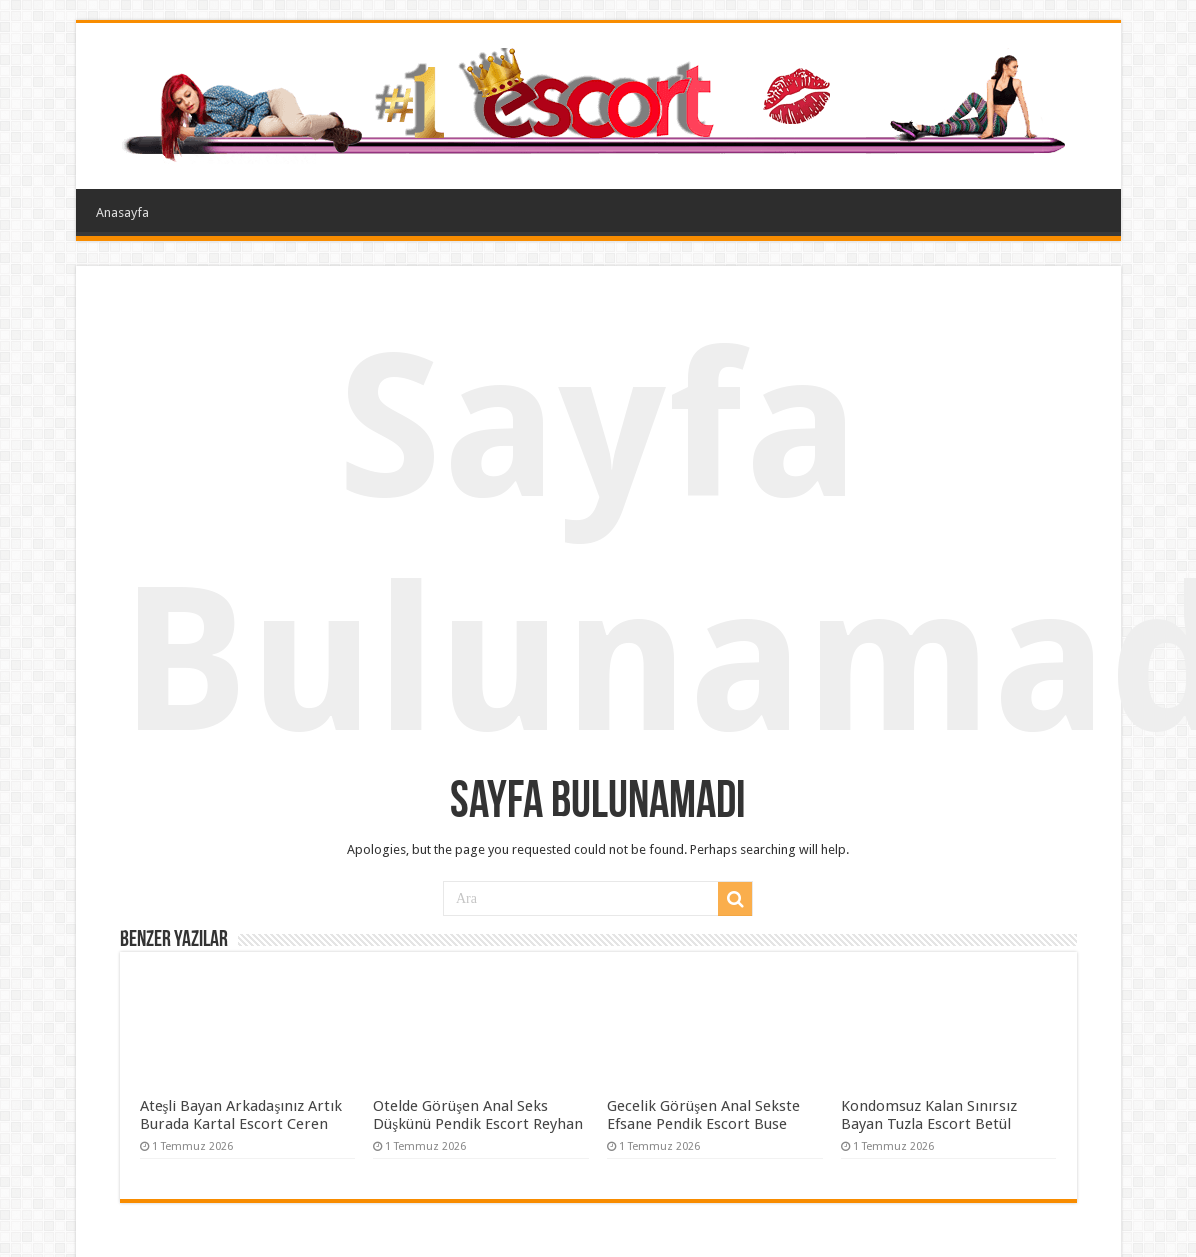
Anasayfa (122, 212)
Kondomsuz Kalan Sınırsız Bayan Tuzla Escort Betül (929, 1115)
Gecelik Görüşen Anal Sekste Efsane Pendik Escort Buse (703, 1115)
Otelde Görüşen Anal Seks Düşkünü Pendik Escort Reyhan (478, 1115)
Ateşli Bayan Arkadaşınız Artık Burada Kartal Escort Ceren (241, 1115)
